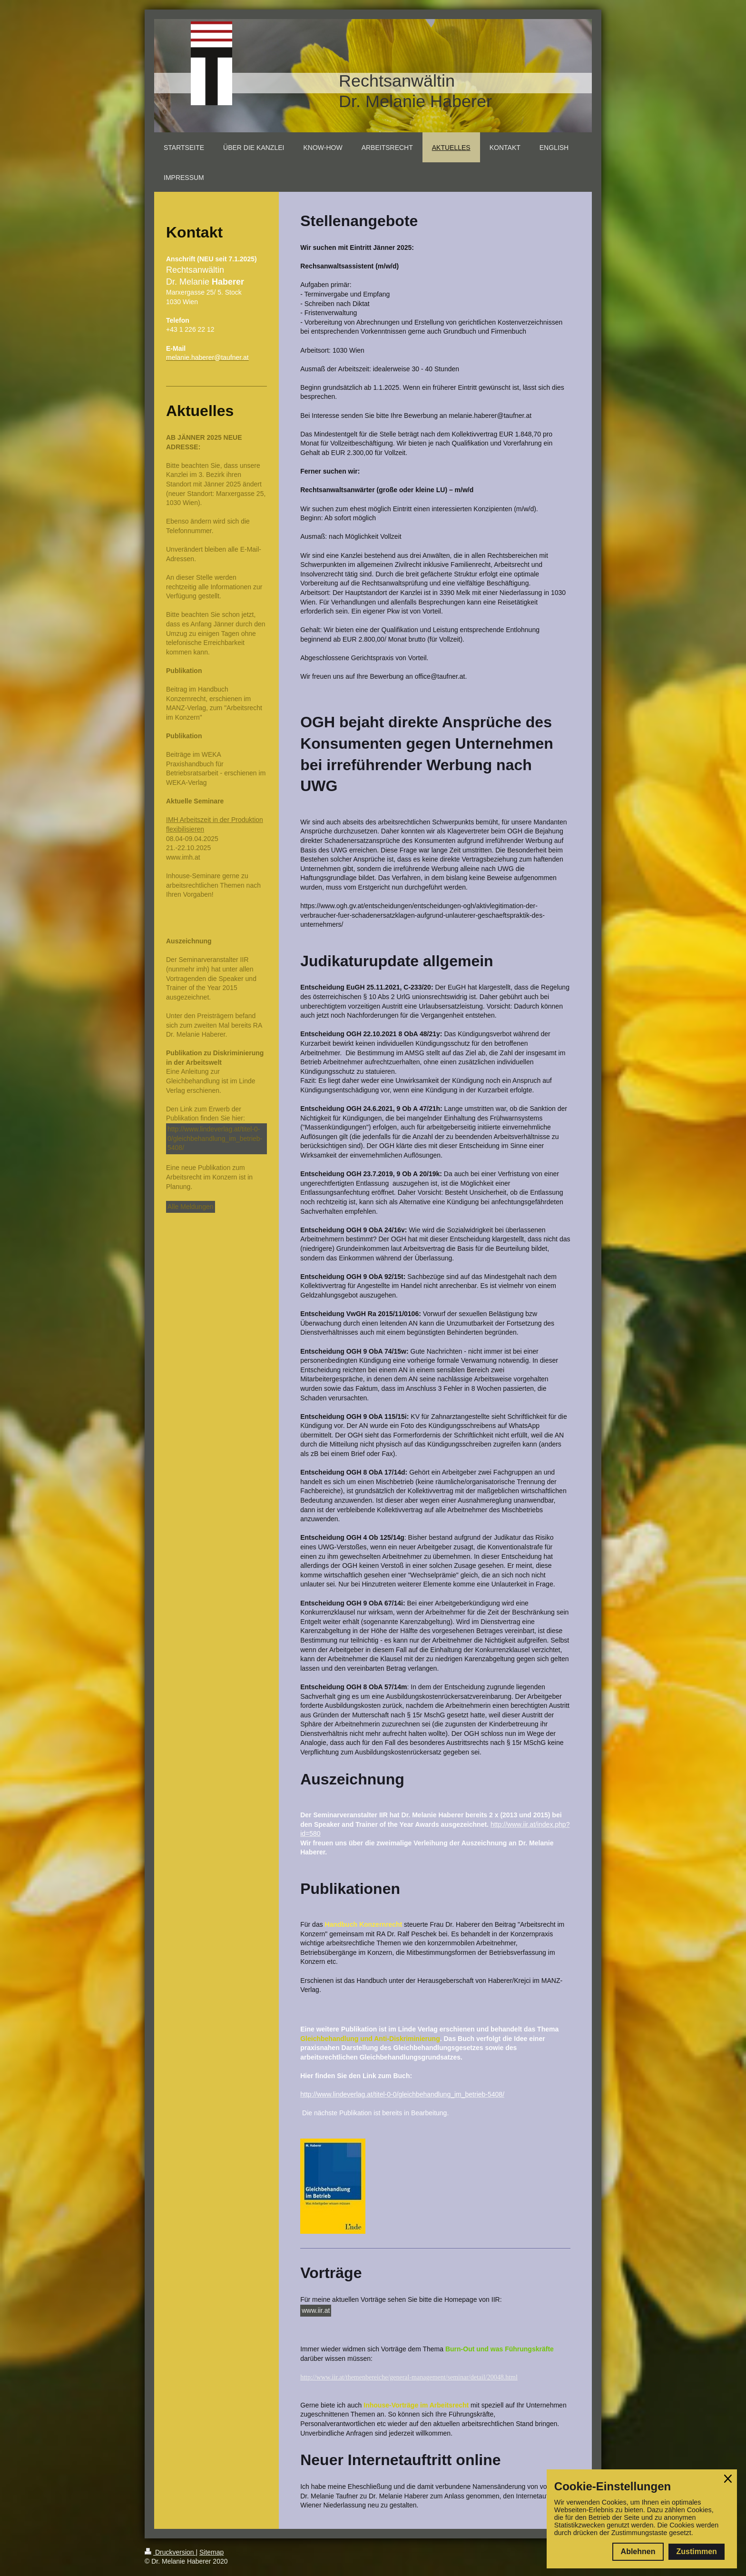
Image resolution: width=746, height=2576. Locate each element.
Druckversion (170, 2552)
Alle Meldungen (190, 1206)
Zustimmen (696, 2551)
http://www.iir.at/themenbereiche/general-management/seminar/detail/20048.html (409, 2377)
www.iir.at (316, 2310)
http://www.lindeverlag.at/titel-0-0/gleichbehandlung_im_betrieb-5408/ (214, 1138)
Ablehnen (638, 2551)
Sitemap (211, 2552)
